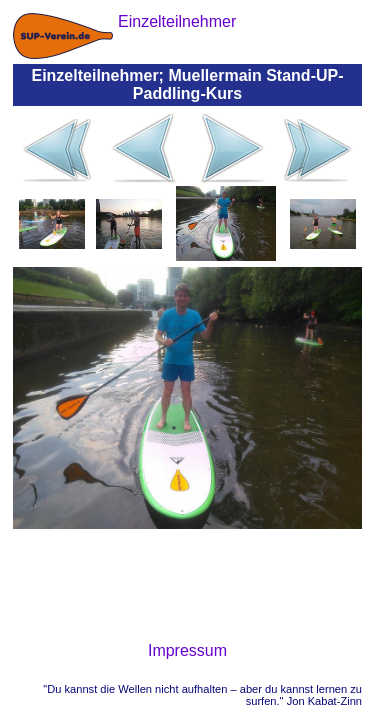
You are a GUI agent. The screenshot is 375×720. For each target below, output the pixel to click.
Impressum (187, 650)
